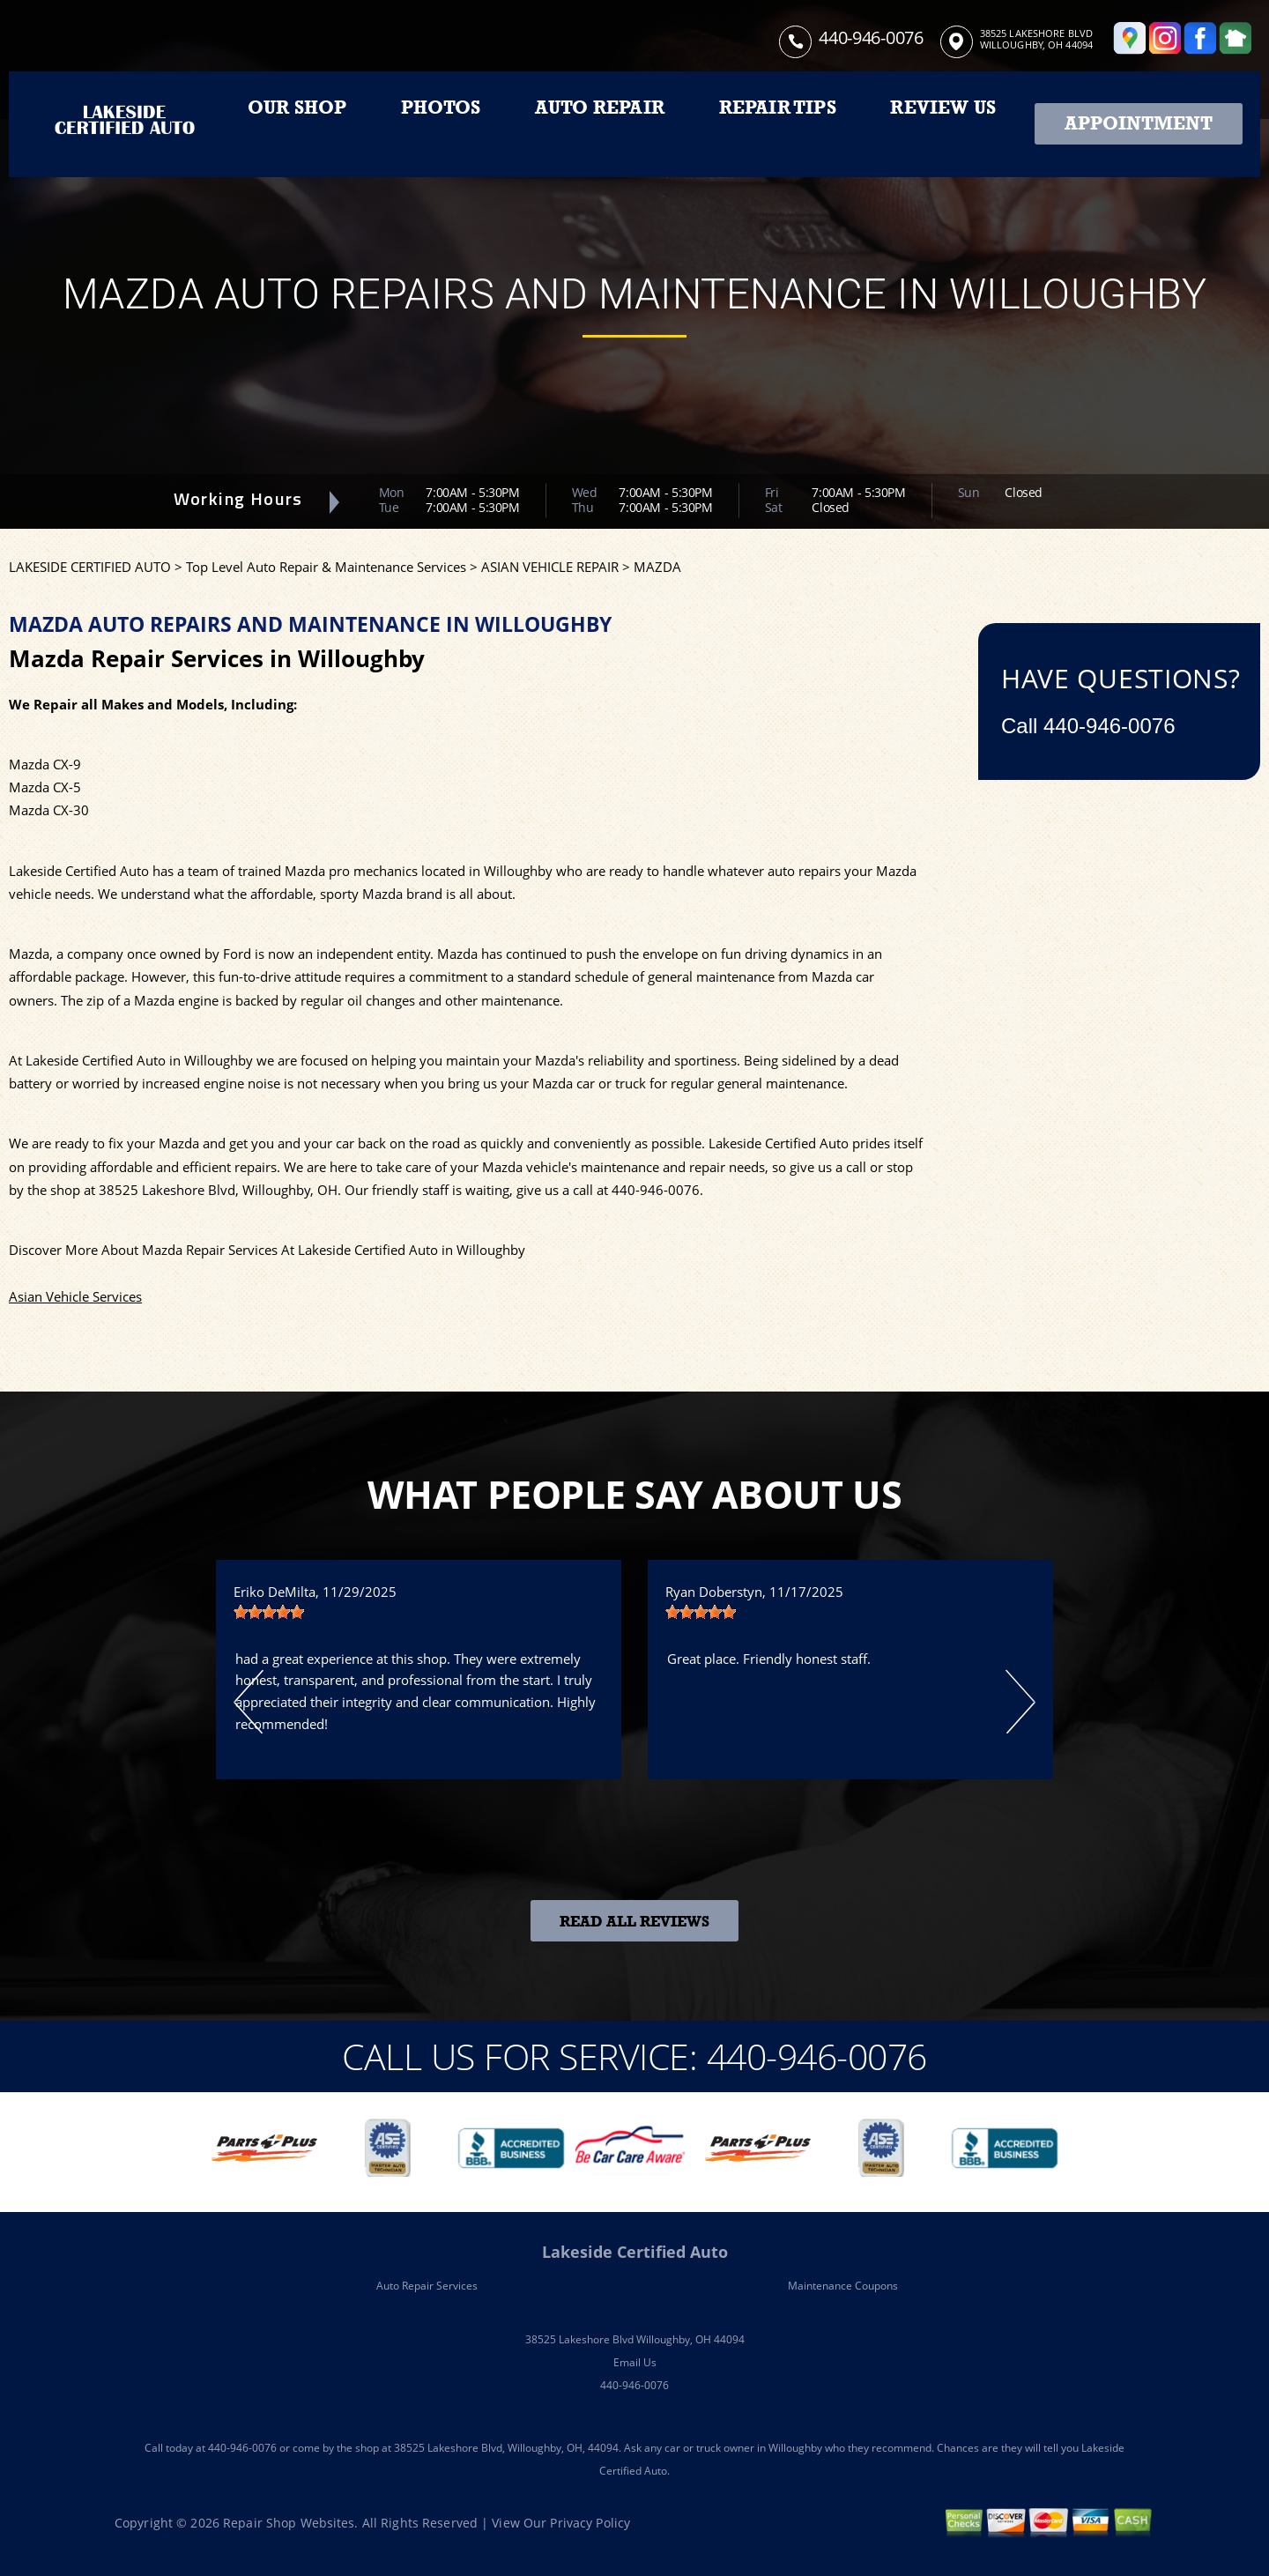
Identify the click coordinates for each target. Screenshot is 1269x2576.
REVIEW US (943, 107)
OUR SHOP (297, 107)
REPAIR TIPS (777, 107)
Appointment (1139, 123)
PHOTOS (440, 107)
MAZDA (657, 566)
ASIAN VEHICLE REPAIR (550, 566)
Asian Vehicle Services (75, 1296)
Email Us (635, 2362)
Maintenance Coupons (843, 2285)
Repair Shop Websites (288, 2522)
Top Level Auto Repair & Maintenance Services (326, 566)
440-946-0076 (871, 37)
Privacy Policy (590, 2522)
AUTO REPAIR (599, 107)
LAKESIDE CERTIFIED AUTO (90, 566)
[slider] (269, 1612)
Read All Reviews (634, 1921)
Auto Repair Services (427, 2285)
